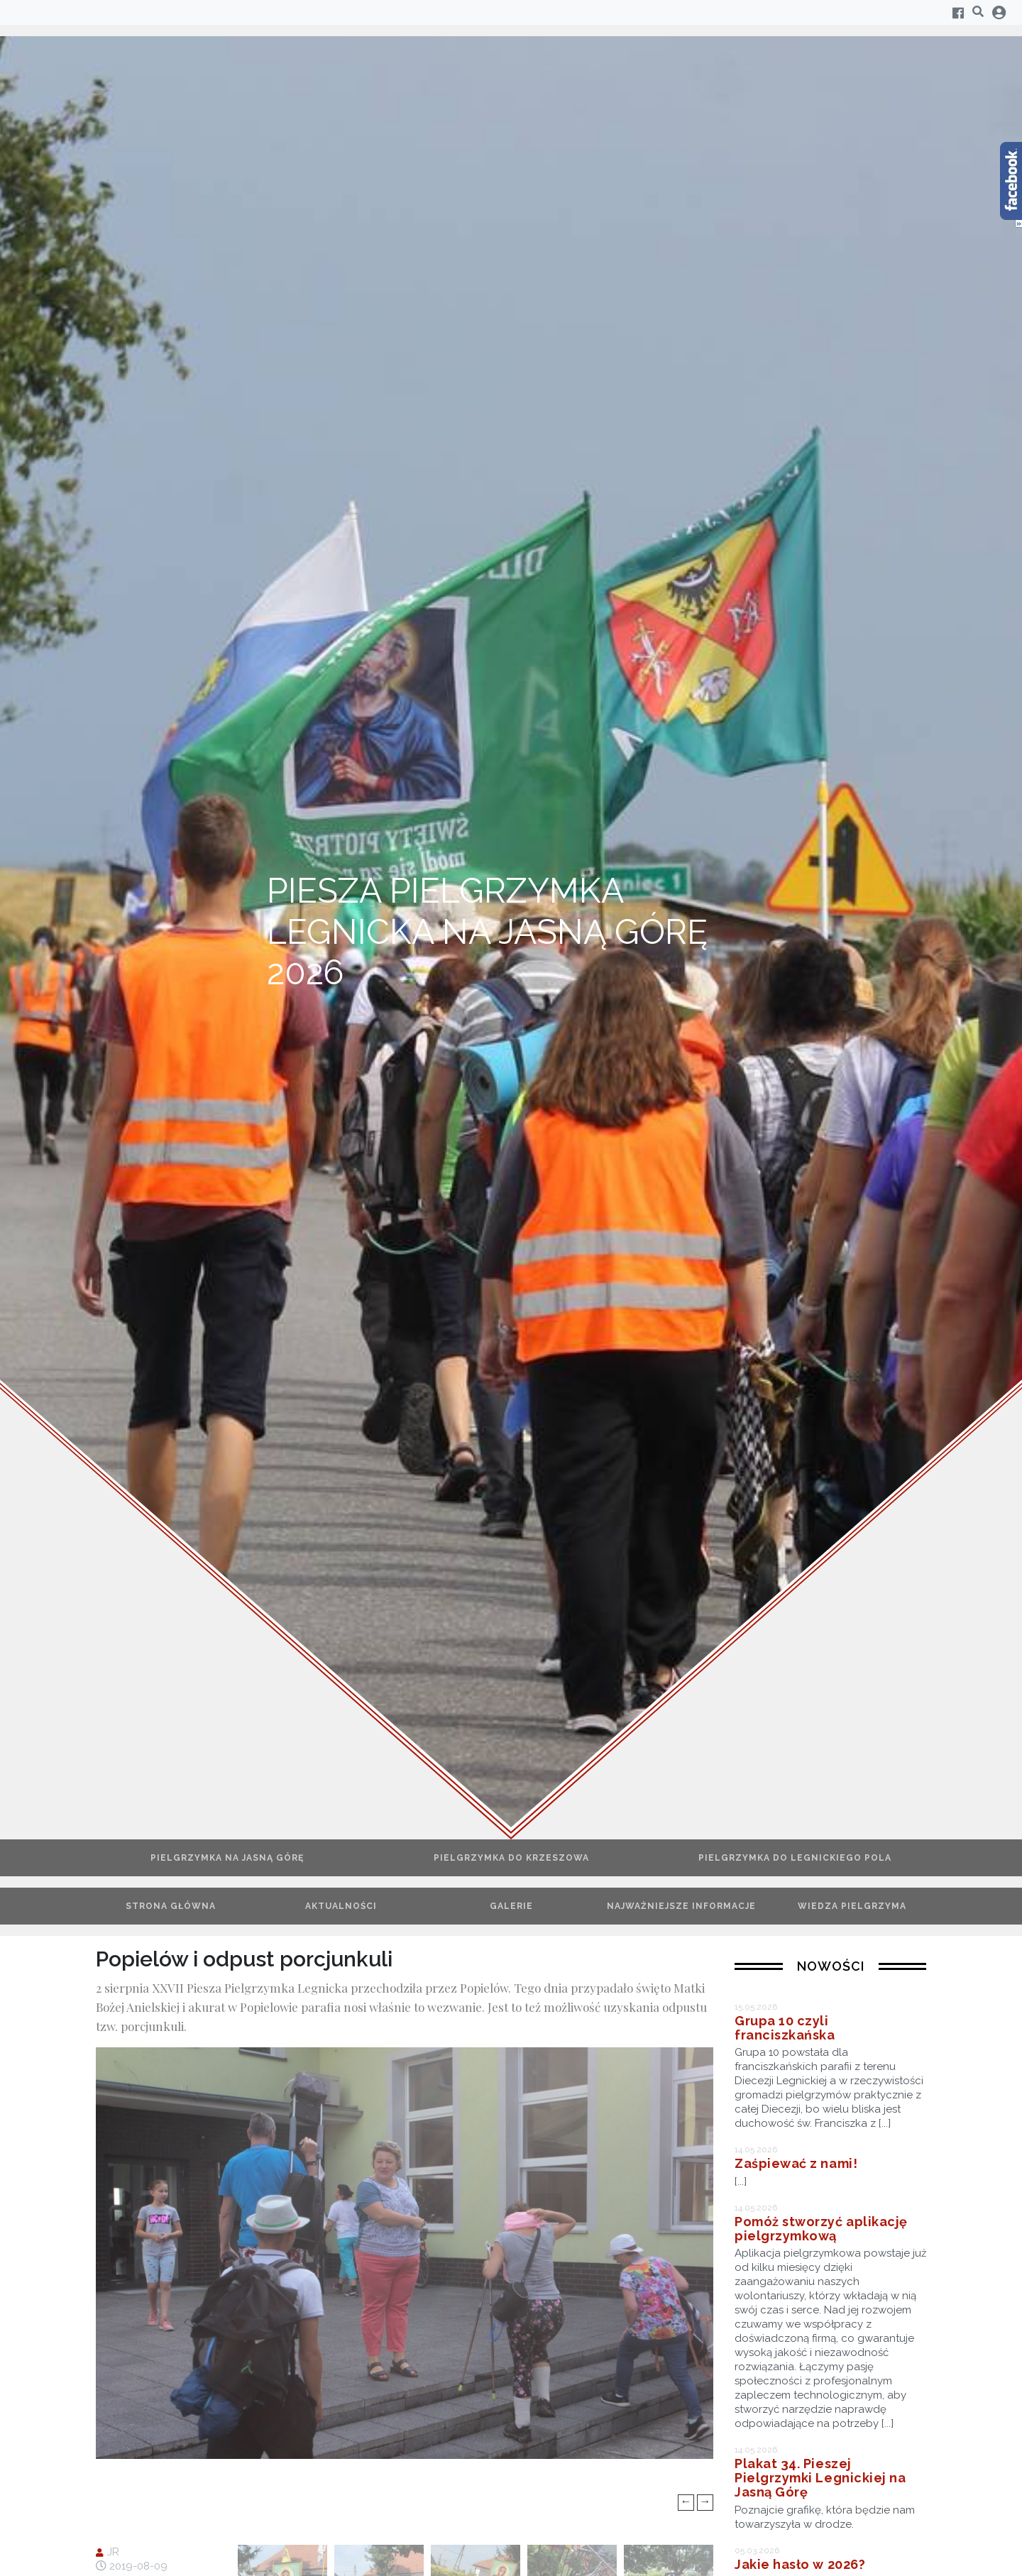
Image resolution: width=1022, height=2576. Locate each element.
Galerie (511, 1906)
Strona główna (171, 1906)
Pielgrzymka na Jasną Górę (227, 1858)
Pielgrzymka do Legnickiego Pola (794, 1858)
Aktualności (341, 1906)
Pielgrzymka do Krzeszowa (511, 1858)
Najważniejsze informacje (681, 1906)
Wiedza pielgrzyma (852, 1906)
